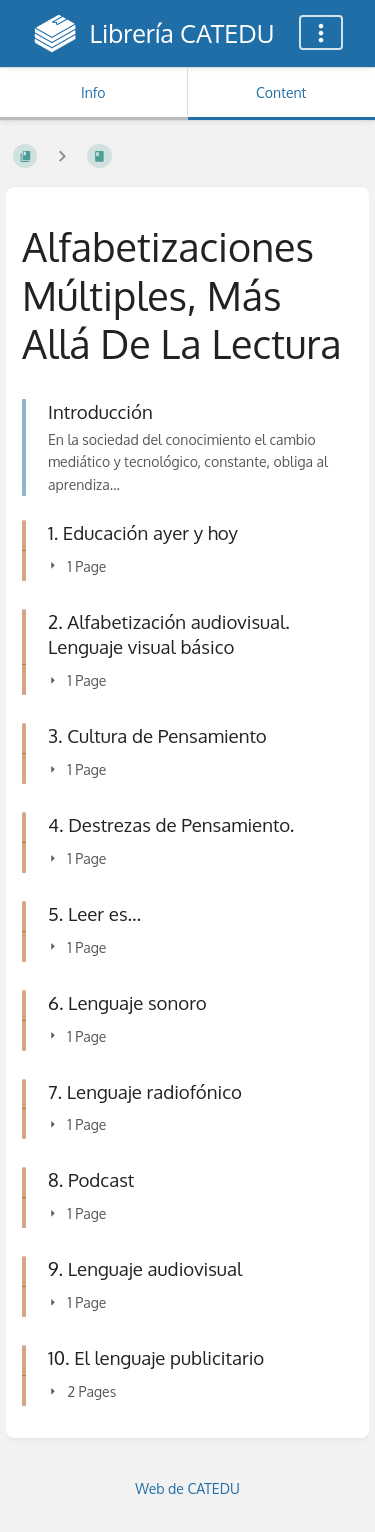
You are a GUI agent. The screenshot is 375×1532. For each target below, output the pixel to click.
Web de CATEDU (187, 1488)
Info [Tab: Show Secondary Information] (93, 92)
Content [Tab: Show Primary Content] (281, 92)
